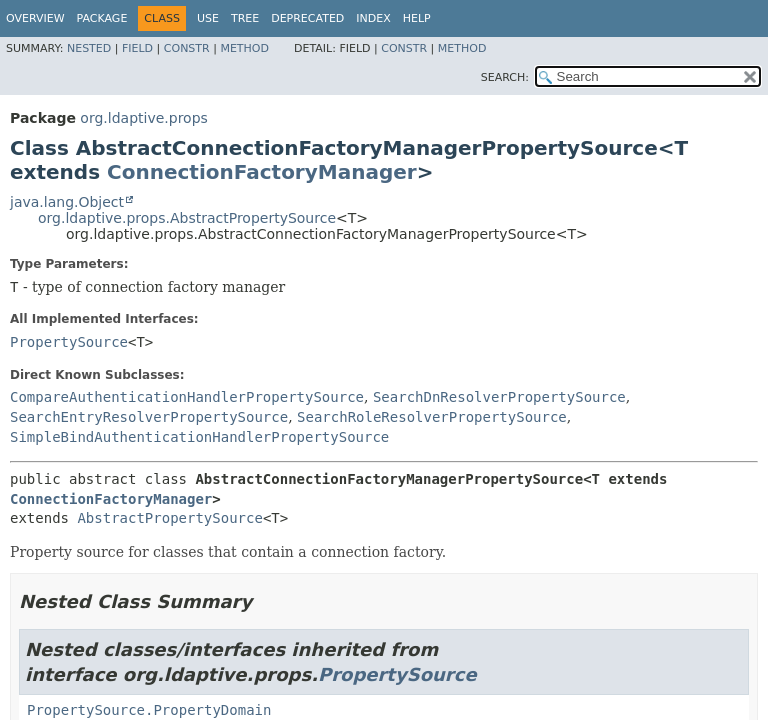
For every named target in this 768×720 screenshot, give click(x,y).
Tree (245, 18)
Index (373, 18)
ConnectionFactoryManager (262, 172)
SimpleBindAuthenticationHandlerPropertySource (199, 437)
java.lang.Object (67, 202)
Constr (187, 48)
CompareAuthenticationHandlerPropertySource (187, 397)
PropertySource (69, 342)
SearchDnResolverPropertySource (499, 397)
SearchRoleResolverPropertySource (432, 417)
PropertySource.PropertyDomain (149, 710)
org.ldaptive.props (143, 118)
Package (102, 18)
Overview (35, 18)
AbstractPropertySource (169, 518)
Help (417, 18)
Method (244, 48)
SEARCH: (505, 77)
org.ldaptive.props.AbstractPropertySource (187, 218)
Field (137, 48)
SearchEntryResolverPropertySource (149, 417)
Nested (89, 48)
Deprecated (307, 18)
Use (208, 18)
